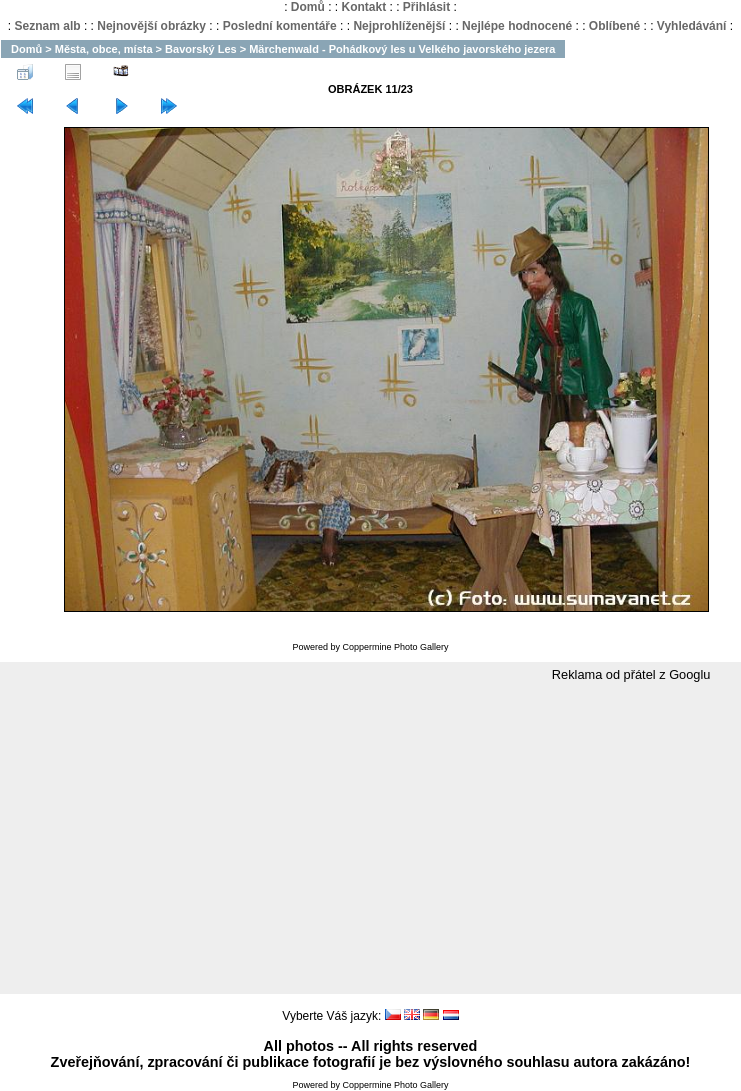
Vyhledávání (692, 26)
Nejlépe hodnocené (517, 26)
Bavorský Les (201, 49)
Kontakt (363, 7)
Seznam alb (48, 26)
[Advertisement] (371, 839)
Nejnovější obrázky (151, 26)
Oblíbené (614, 26)
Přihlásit (426, 7)
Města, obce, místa (104, 49)
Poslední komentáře (280, 26)
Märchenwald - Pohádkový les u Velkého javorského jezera (402, 49)
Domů (308, 7)
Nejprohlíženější (399, 26)
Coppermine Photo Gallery (395, 647)
